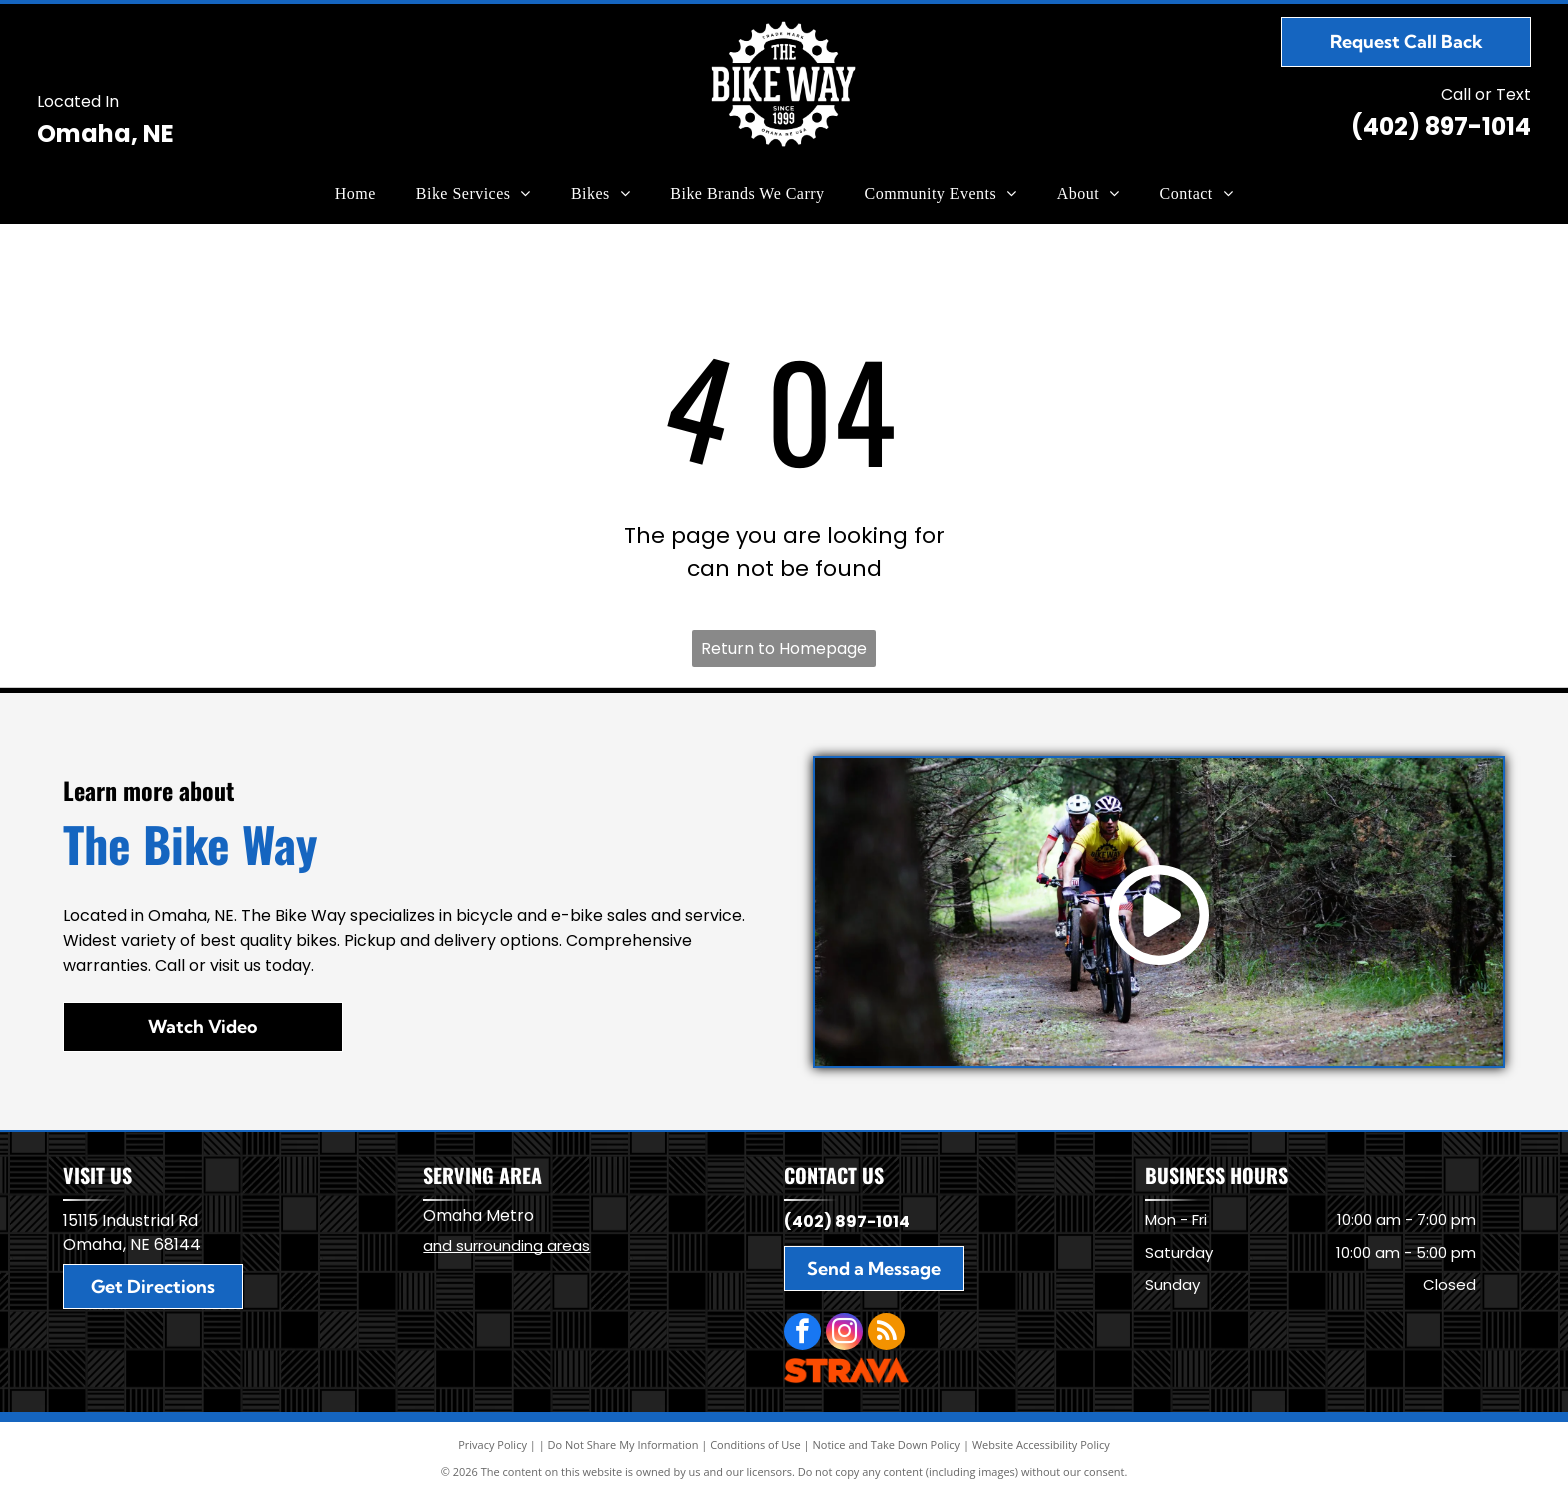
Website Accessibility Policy (1041, 1444)
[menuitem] (355, 194)
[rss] (886, 1334)
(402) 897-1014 (1441, 126)
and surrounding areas (506, 1245)
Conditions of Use (755, 1444)
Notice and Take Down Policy (887, 1444)
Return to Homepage (784, 648)
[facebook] (802, 1334)
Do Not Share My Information (623, 1444)
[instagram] (844, 1334)
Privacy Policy (492, 1444)
